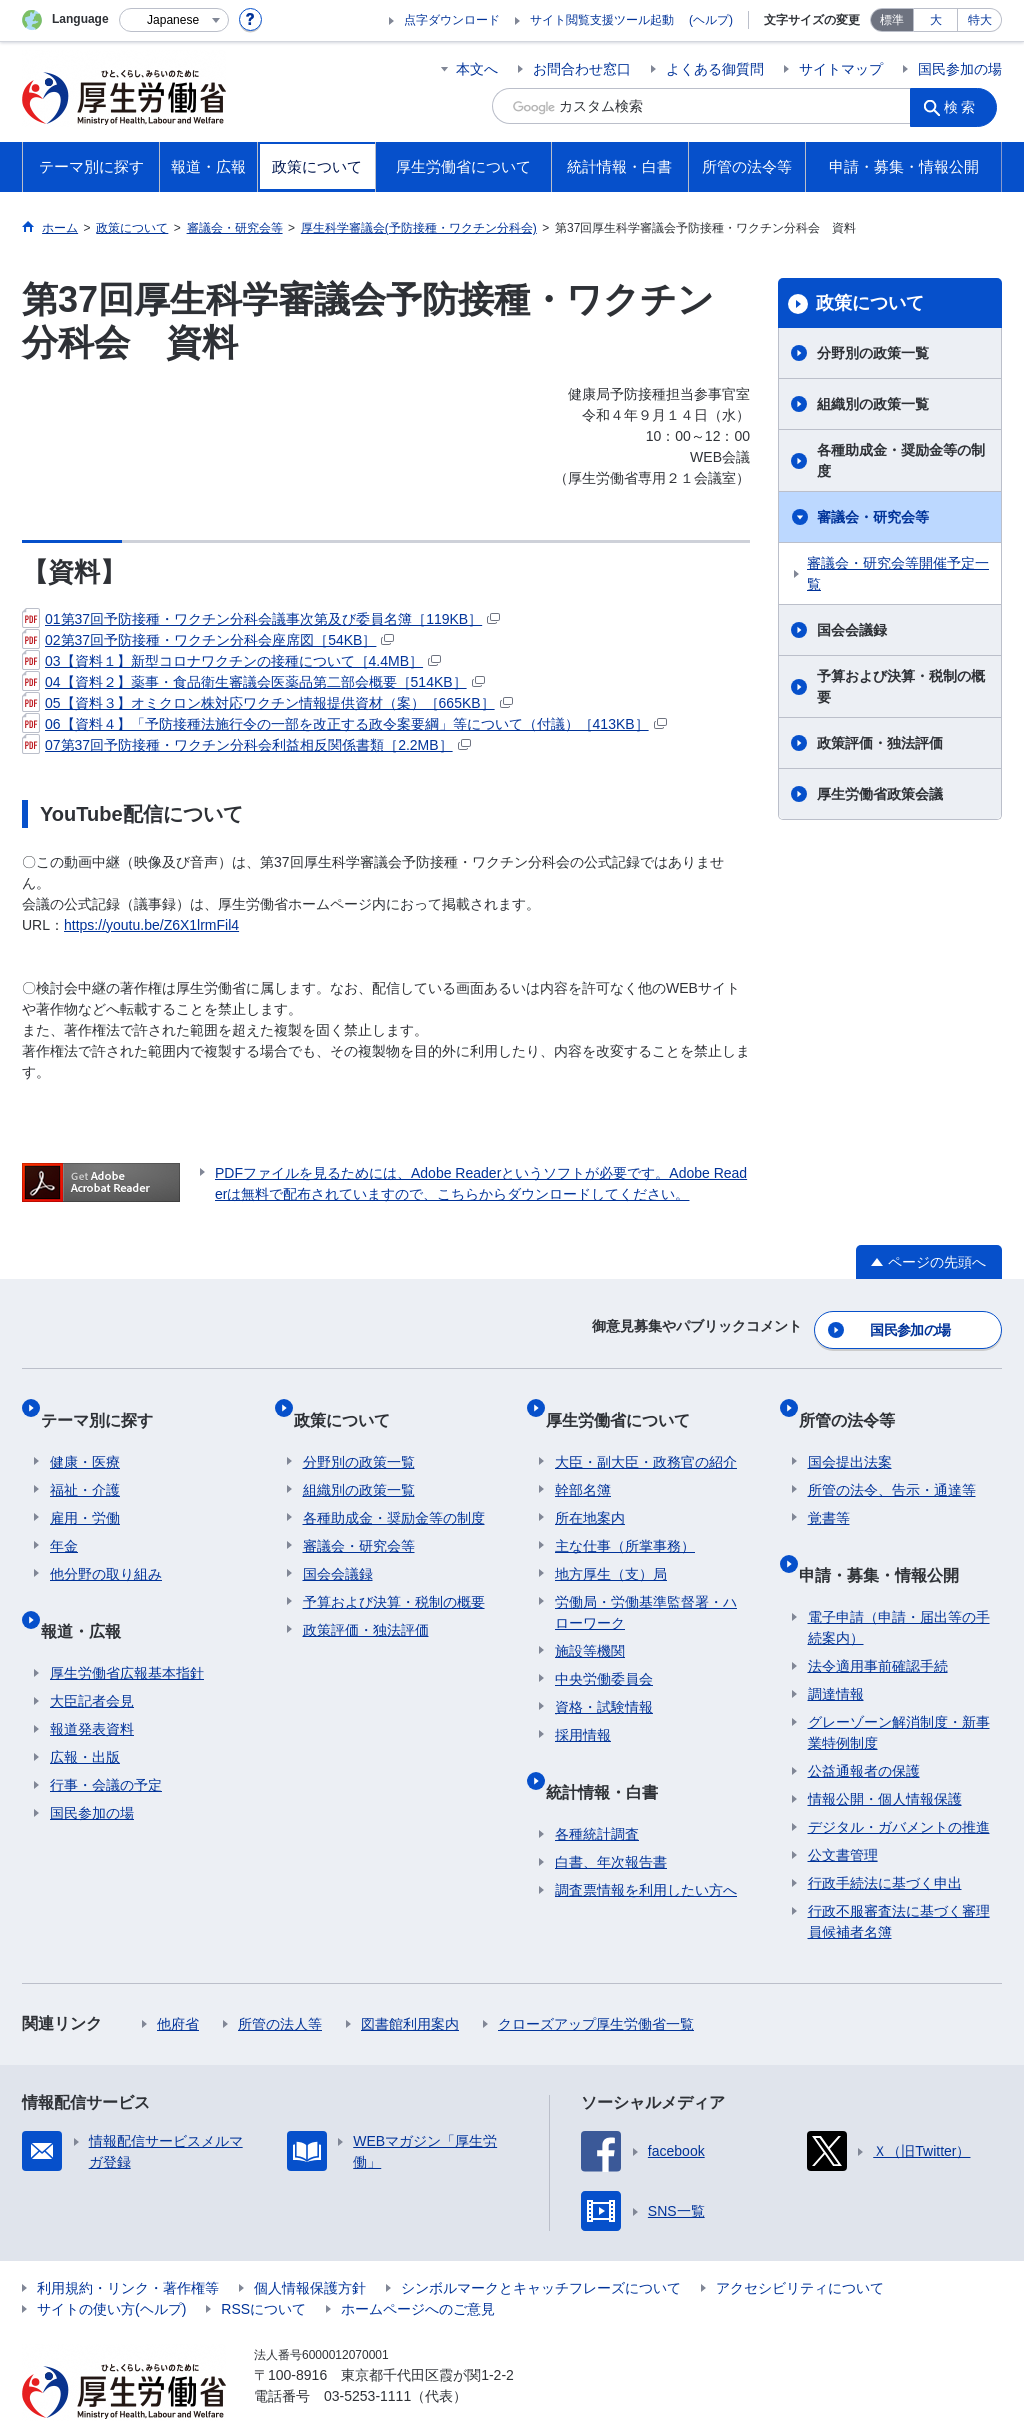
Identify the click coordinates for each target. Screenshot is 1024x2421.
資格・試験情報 (604, 1681)
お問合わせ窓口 (582, 69)
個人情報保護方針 (310, 2243)
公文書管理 (843, 1810)
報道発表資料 (92, 1684)
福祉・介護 (85, 1464)
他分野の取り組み (106, 1548)
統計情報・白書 (611, 1755)
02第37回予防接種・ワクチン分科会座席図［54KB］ (208, 640)
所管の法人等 (280, 1979)
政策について (870, 303)
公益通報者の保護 (864, 1726)
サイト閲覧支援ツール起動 (602, 20)
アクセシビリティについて (800, 2243)
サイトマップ (841, 69)
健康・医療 (85, 1436)
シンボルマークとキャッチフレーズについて (541, 2243)
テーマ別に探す (106, 1402)
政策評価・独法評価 (880, 743)
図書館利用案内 (410, 1979)
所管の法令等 (856, 1402)
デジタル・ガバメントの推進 (899, 1782)
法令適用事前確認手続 (878, 1621)
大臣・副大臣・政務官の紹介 (646, 1436)
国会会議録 (852, 630)
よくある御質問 (715, 69)
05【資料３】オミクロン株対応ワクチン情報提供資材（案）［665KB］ (267, 703)
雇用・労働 (85, 1492)
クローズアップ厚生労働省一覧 (596, 1979)
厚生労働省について (627, 1402)
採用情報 (583, 1709)
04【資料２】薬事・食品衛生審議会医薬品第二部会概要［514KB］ (253, 682)
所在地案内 (590, 1492)
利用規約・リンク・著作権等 (128, 2243)
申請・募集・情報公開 (888, 1538)
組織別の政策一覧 (873, 404)
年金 (64, 1520)
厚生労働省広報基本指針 (127, 1628)
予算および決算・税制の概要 (901, 686)
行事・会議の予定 (106, 1740)
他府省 (178, 1979)
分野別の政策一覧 (873, 353)
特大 (980, 20)
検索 (966, 106)
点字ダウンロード (452, 20)
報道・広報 (90, 1594)
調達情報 (836, 1649)
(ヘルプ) (711, 20)
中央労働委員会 (604, 1653)
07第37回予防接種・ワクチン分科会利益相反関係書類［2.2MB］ (246, 745)
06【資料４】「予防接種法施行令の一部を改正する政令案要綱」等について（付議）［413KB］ (344, 724)
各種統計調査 (597, 1789)
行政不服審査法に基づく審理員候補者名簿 (899, 1876)
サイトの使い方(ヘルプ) (111, 2264)
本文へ (477, 69)
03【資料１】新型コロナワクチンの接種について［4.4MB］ (231, 661)
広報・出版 (85, 1712)
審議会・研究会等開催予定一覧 (898, 573)
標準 (892, 20)
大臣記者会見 (92, 1656)
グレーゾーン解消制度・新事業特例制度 (899, 1687)
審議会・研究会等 (873, 517)
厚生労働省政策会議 (880, 794)
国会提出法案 (850, 1436)
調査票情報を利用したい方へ (646, 1845)
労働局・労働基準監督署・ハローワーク (646, 1586)
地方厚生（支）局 (611, 1548)
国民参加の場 (960, 69)
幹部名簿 (583, 1464)
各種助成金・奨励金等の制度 (901, 460)
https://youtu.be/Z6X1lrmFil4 (151, 925)
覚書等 (829, 1492)
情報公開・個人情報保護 (885, 1754)
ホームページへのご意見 (418, 2264)
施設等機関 (590, 1625)
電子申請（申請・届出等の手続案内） (899, 1582)
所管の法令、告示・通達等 (892, 1464)
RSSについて (263, 2264)
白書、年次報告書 (611, 1817)
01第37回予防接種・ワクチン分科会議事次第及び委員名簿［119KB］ (261, 619)
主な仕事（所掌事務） (625, 1520)
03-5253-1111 (367, 2351)
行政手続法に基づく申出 (885, 1838)
